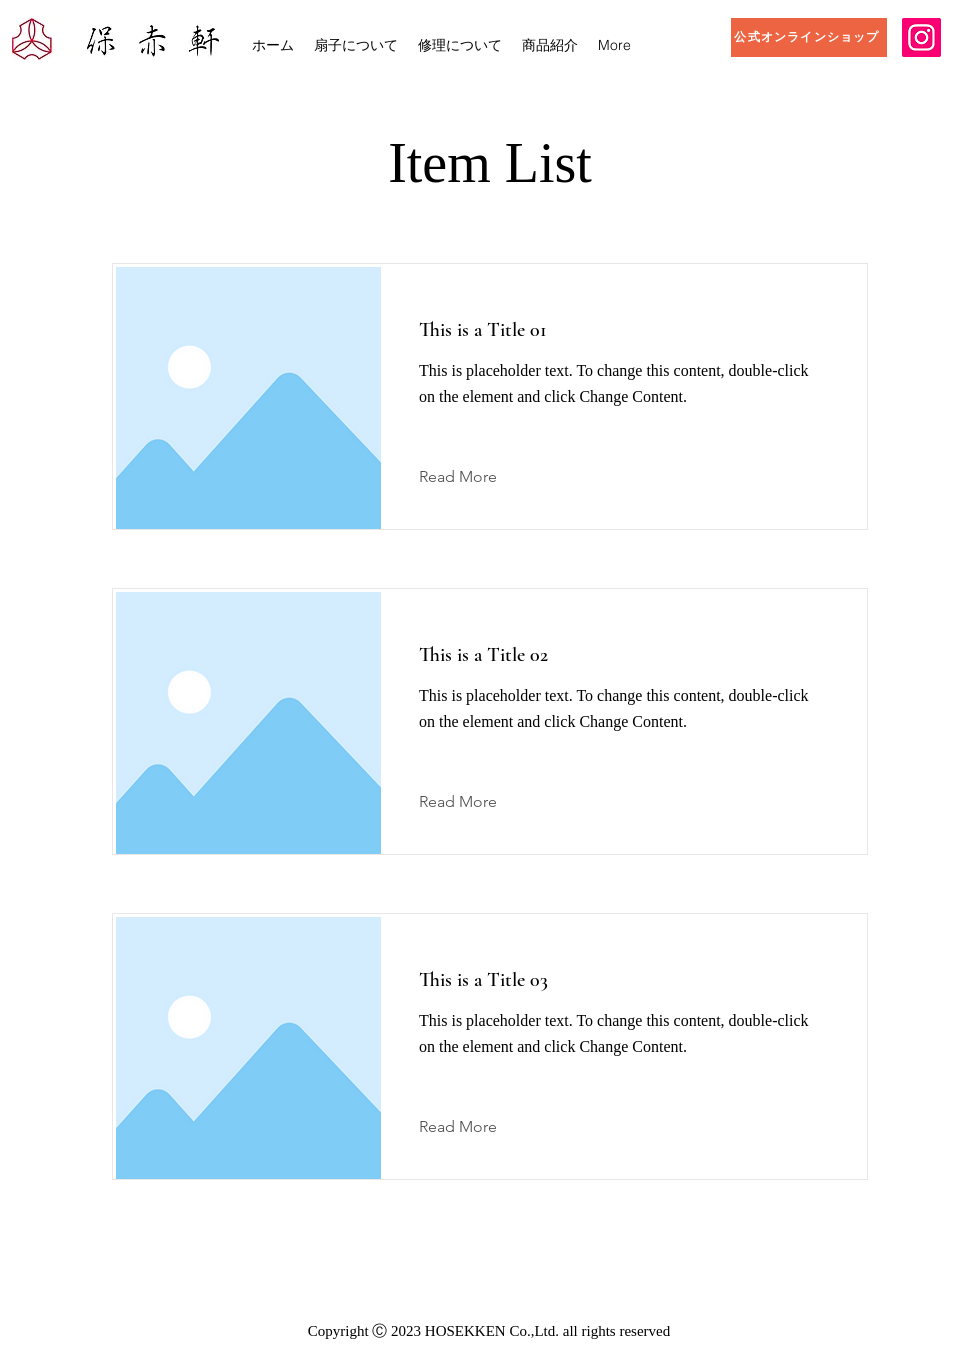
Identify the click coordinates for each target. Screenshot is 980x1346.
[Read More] (473, 477)
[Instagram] (921, 37)
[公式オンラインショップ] (809, 37)
